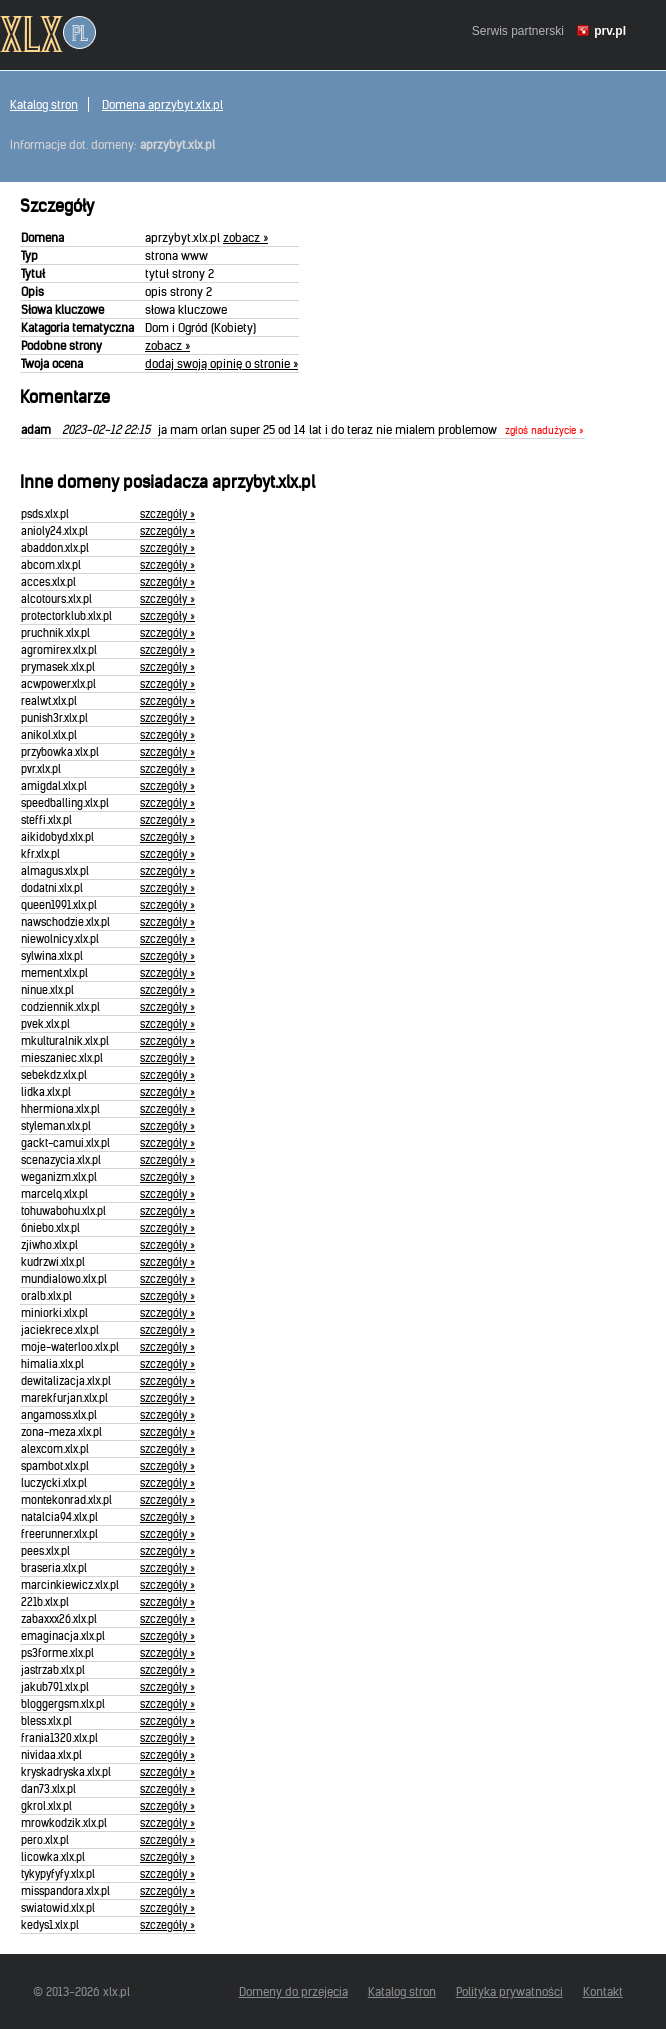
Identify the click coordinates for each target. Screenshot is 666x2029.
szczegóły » (167, 514)
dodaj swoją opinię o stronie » (221, 363)
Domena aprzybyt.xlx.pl (162, 104)
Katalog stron (44, 104)
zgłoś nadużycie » (544, 431)
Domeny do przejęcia (293, 1991)
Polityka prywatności (509, 1991)
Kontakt (603, 1991)
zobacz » (245, 237)
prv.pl (610, 31)
